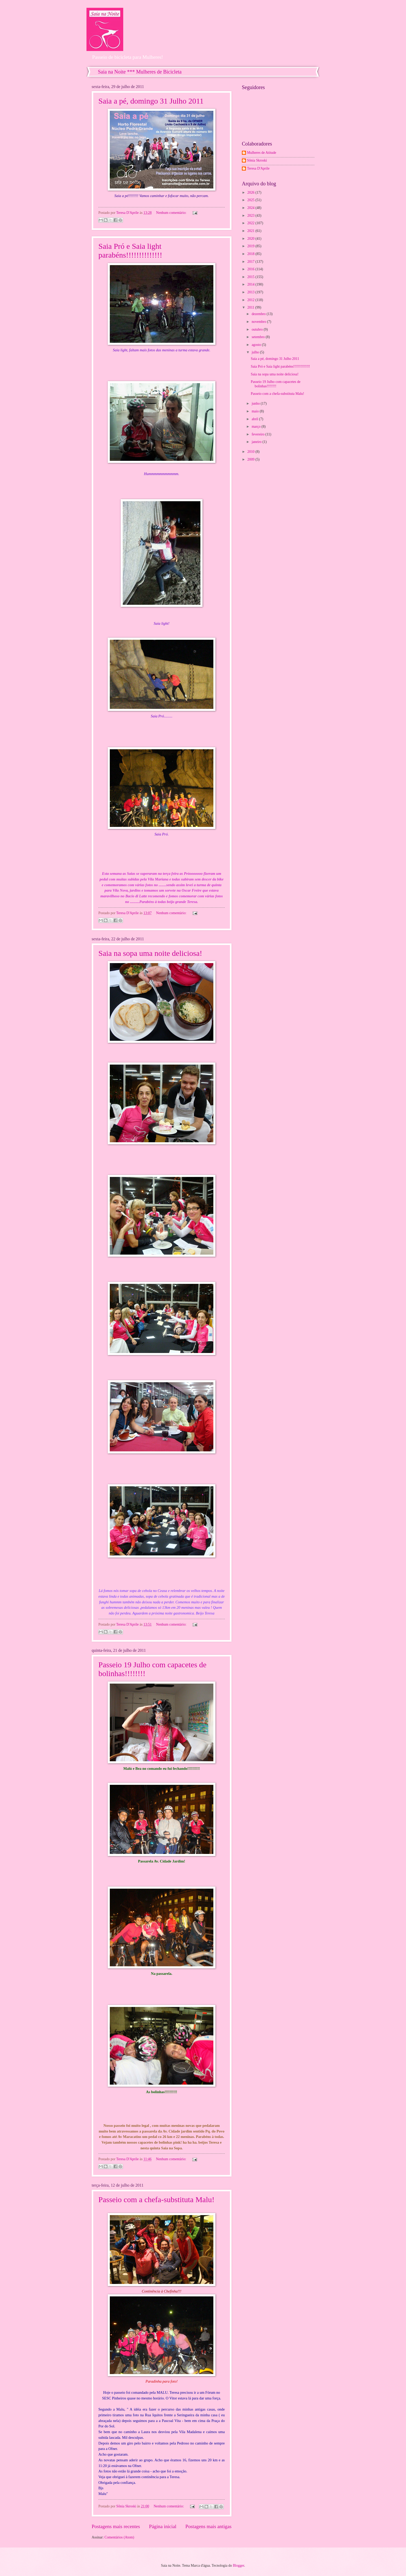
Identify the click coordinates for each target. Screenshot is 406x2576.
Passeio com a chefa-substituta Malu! (156, 2199)
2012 (251, 300)
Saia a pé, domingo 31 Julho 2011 (151, 101)
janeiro (257, 442)
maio (256, 411)
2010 (251, 452)
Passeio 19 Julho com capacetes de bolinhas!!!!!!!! (275, 384)
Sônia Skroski (257, 160)
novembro (259, 322)
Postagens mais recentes (116, 2526)
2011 (251, 307)
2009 (251, 459)
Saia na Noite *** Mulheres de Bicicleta (140, 72)
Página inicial (162, 2526)
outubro (258, 329)
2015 (251, 277)
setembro (259, 337)
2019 (251, 246)
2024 (251, 208)
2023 (251, 215)
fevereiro (258, 434)
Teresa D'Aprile (258, 168)
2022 (251, 223)
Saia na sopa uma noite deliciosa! (150, 953)
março (257, 426)
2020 (251, 239)
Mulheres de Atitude (261, 153)
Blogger (238, 2565)
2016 (251, 269)
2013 (251, 292)
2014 (251, 284)
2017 (251, 262)
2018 (251, 254)
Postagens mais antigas (208, 2526)
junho (256, 403)
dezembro (259, 314)
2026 (251, 192)
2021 (251, 231)
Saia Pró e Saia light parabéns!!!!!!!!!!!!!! (130, 250)
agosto (257, 345)
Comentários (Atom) (119, 2537)
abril (255, 419)
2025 (251, 200)
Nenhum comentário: (171, 213)
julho (256, 352)
